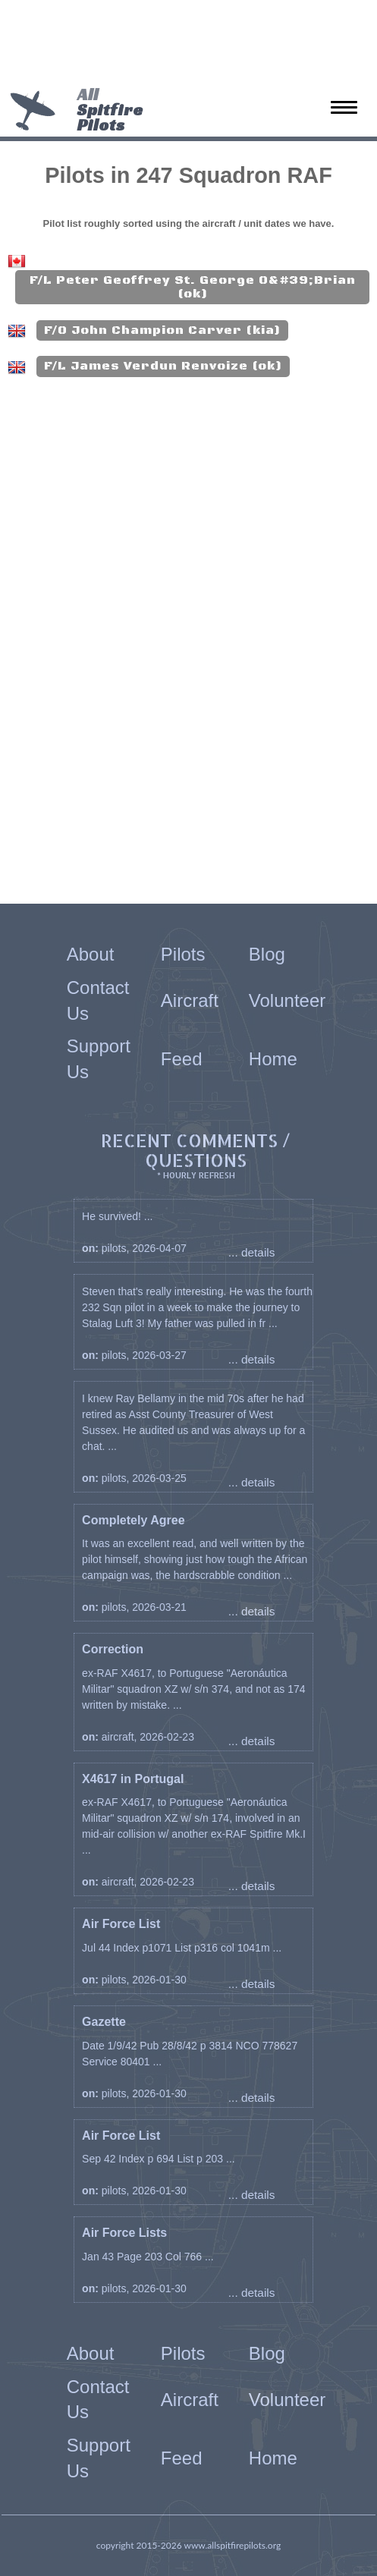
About (91, 954)
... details (251, 1252)
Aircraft (189, 1000)
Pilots (183, 954)
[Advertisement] (183, 45)
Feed (182, 1059)
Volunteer (287, 1000)
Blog (267, 954)
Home (273, 1059)
